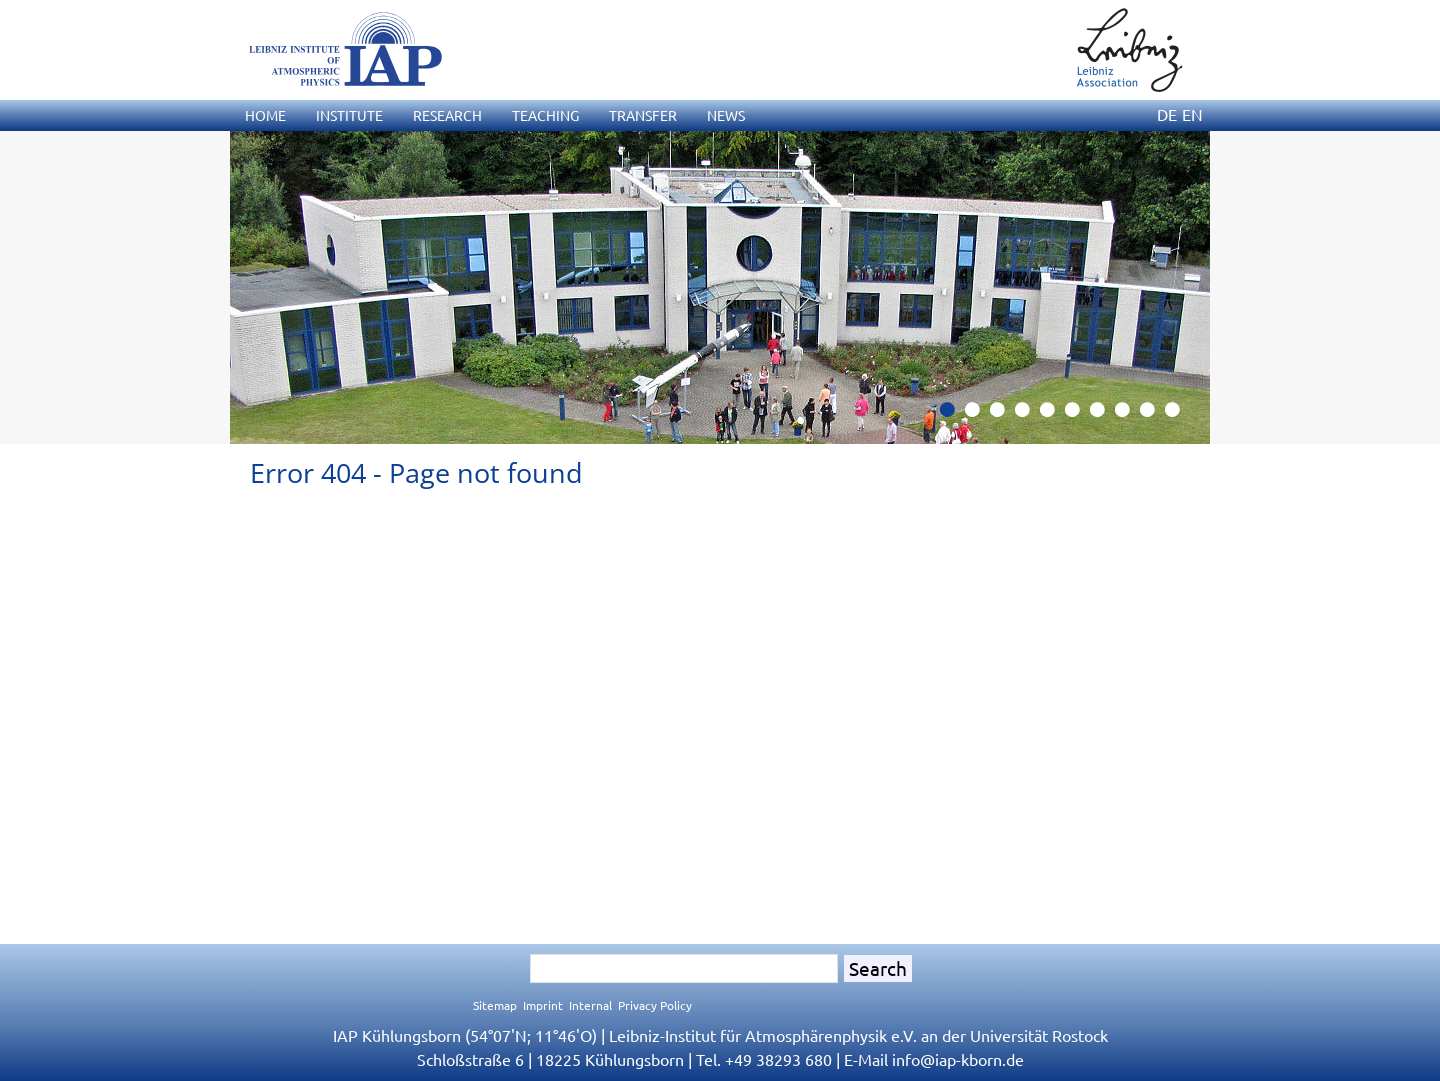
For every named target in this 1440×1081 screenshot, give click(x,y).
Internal (590, 1005)
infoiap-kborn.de (958, 1059)
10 (1180, 415)
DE (1167, 114)
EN (1192, 114)
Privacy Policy (655, 1005)
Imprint (543, 1005)
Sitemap (495, 1005)
